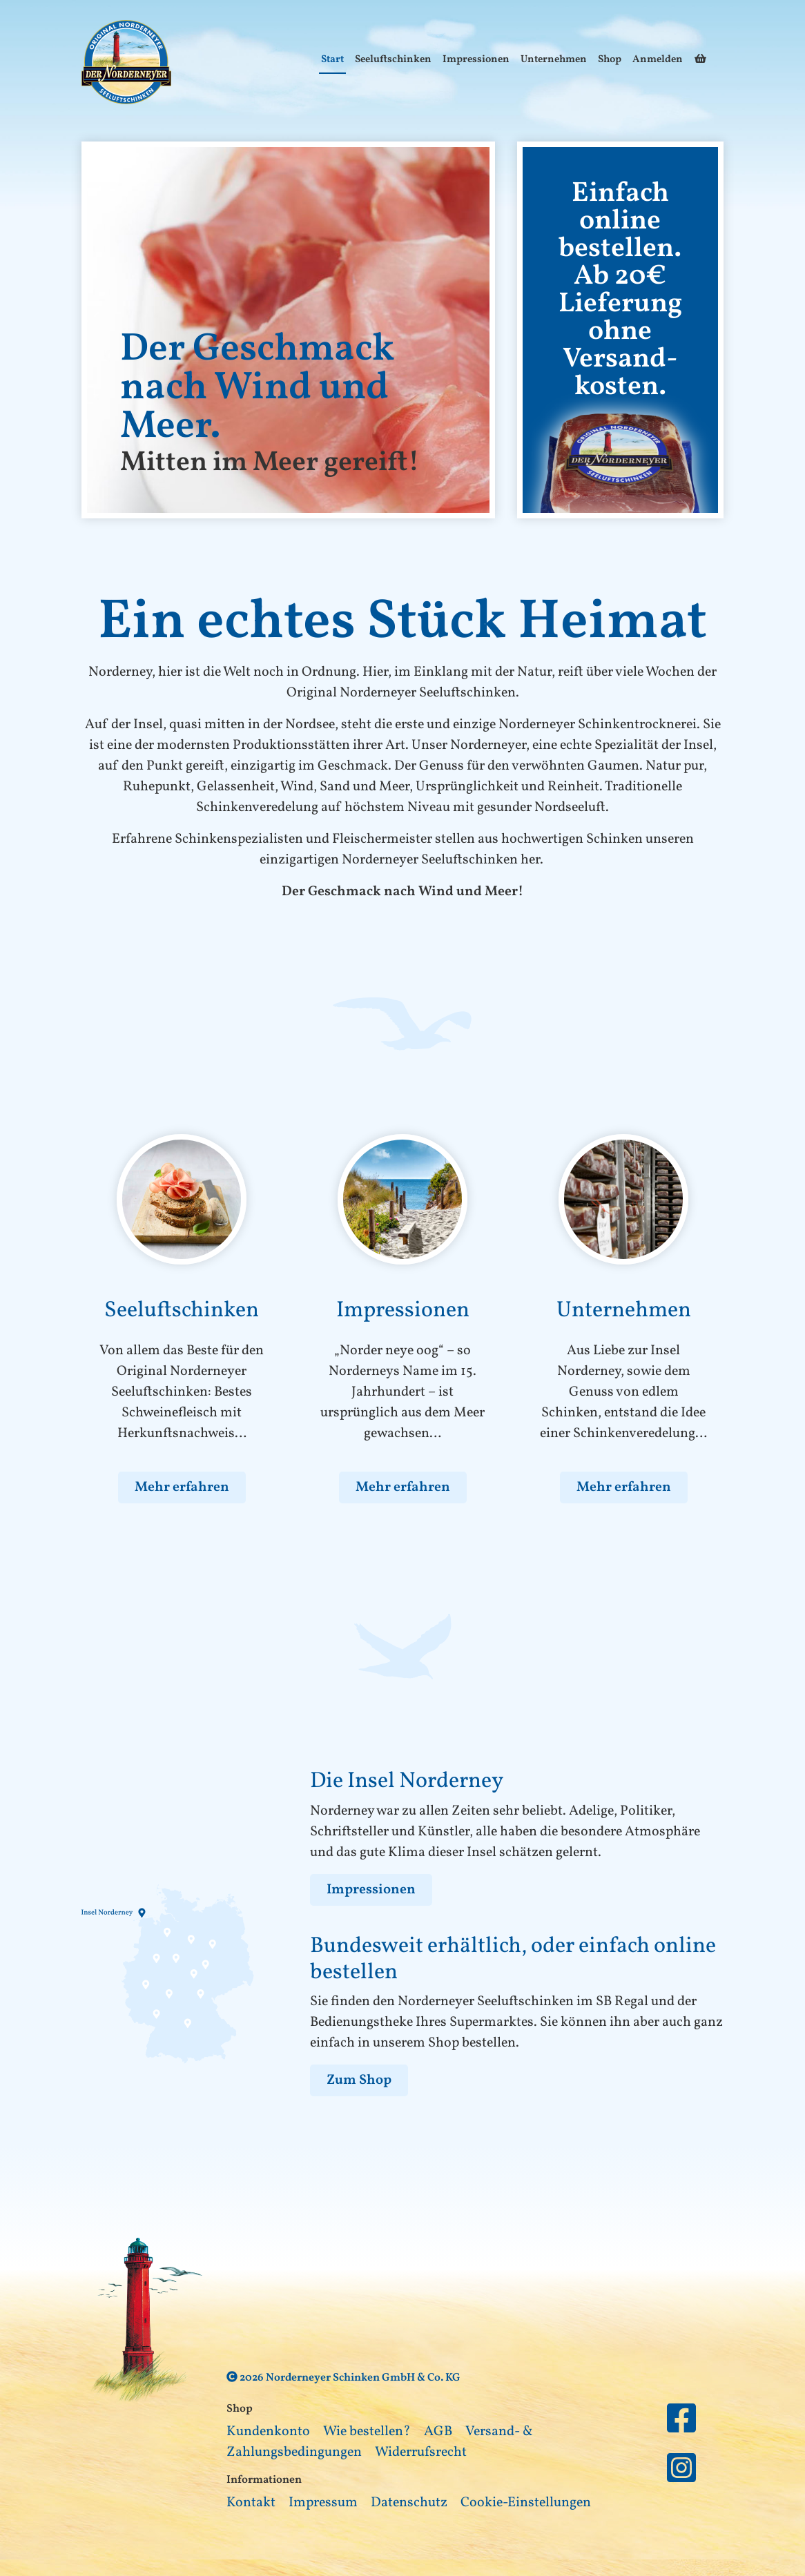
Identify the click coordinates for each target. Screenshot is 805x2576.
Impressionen (476, 59)
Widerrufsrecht (421, 2452)
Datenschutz (409, 2502)
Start (332, 59)
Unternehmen (554, 59)
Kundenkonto (268, 2431)
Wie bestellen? (367, 2431)
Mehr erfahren (182, 1487)
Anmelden (657, 59)
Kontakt (250, 2502)
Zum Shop (359, 2080)
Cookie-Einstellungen (525, 2502)
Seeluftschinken (393, 59)
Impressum (323, 2502)
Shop (609, 59)
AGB (438, 2431)
